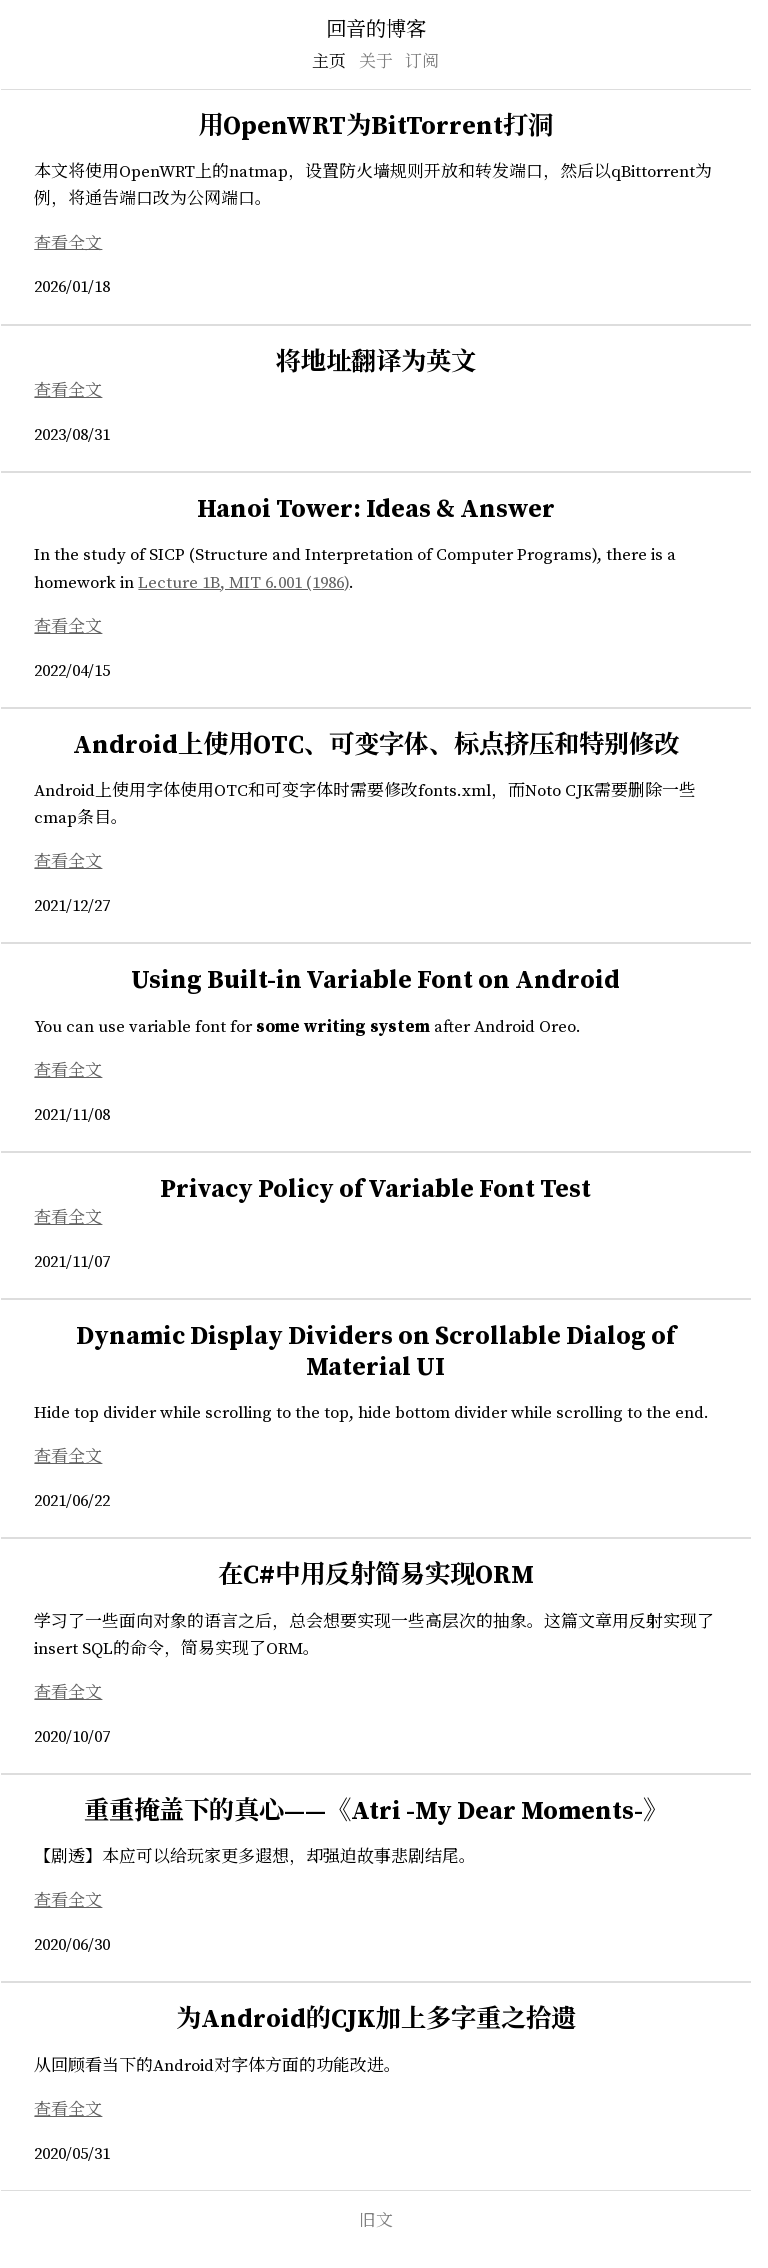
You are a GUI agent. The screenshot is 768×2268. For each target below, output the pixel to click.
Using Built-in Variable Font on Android (375, 981)
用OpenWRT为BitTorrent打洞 (375, 127)
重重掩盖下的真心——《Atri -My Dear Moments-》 (376, 1812)
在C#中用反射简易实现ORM (376, 1576)
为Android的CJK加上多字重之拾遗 (376, 2020)
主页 (329, 62)
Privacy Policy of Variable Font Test (375, 1190)
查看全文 (68, 243)
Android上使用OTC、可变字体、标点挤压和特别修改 (376, 746)
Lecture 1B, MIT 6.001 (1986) (243, 583)
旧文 (376, 2221)
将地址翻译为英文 (376, 363)
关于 (376, 62)
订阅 (422, 62)
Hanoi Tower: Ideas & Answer (376, 510)
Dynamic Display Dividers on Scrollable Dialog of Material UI (376, 1352)
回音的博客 (376, 30)
